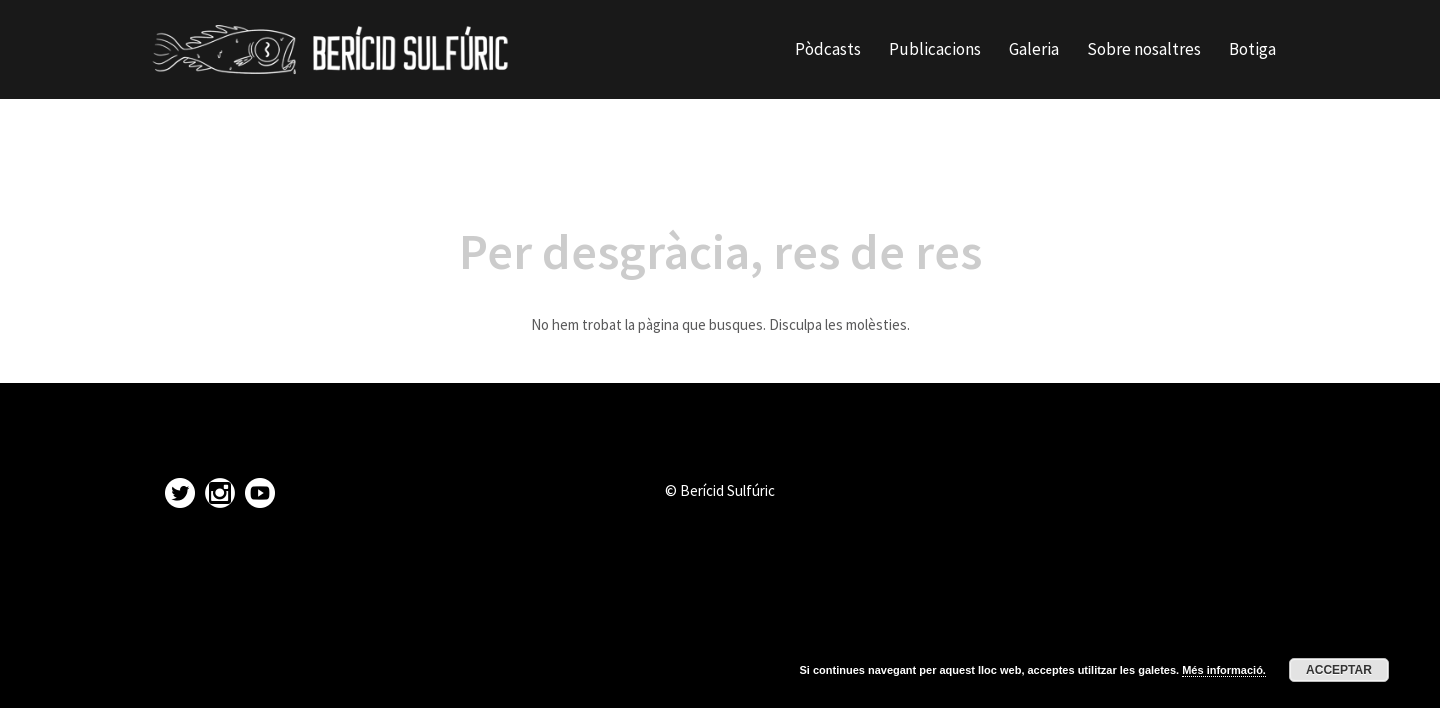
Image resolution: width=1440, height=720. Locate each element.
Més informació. (1224, 670)
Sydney (430, 675)
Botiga (1252, 49)
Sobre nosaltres (1144, 49)
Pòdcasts (828, 49)
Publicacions (935, 49)
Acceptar (1339, 670)
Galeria (1034, 49)
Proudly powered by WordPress (248, 675)
